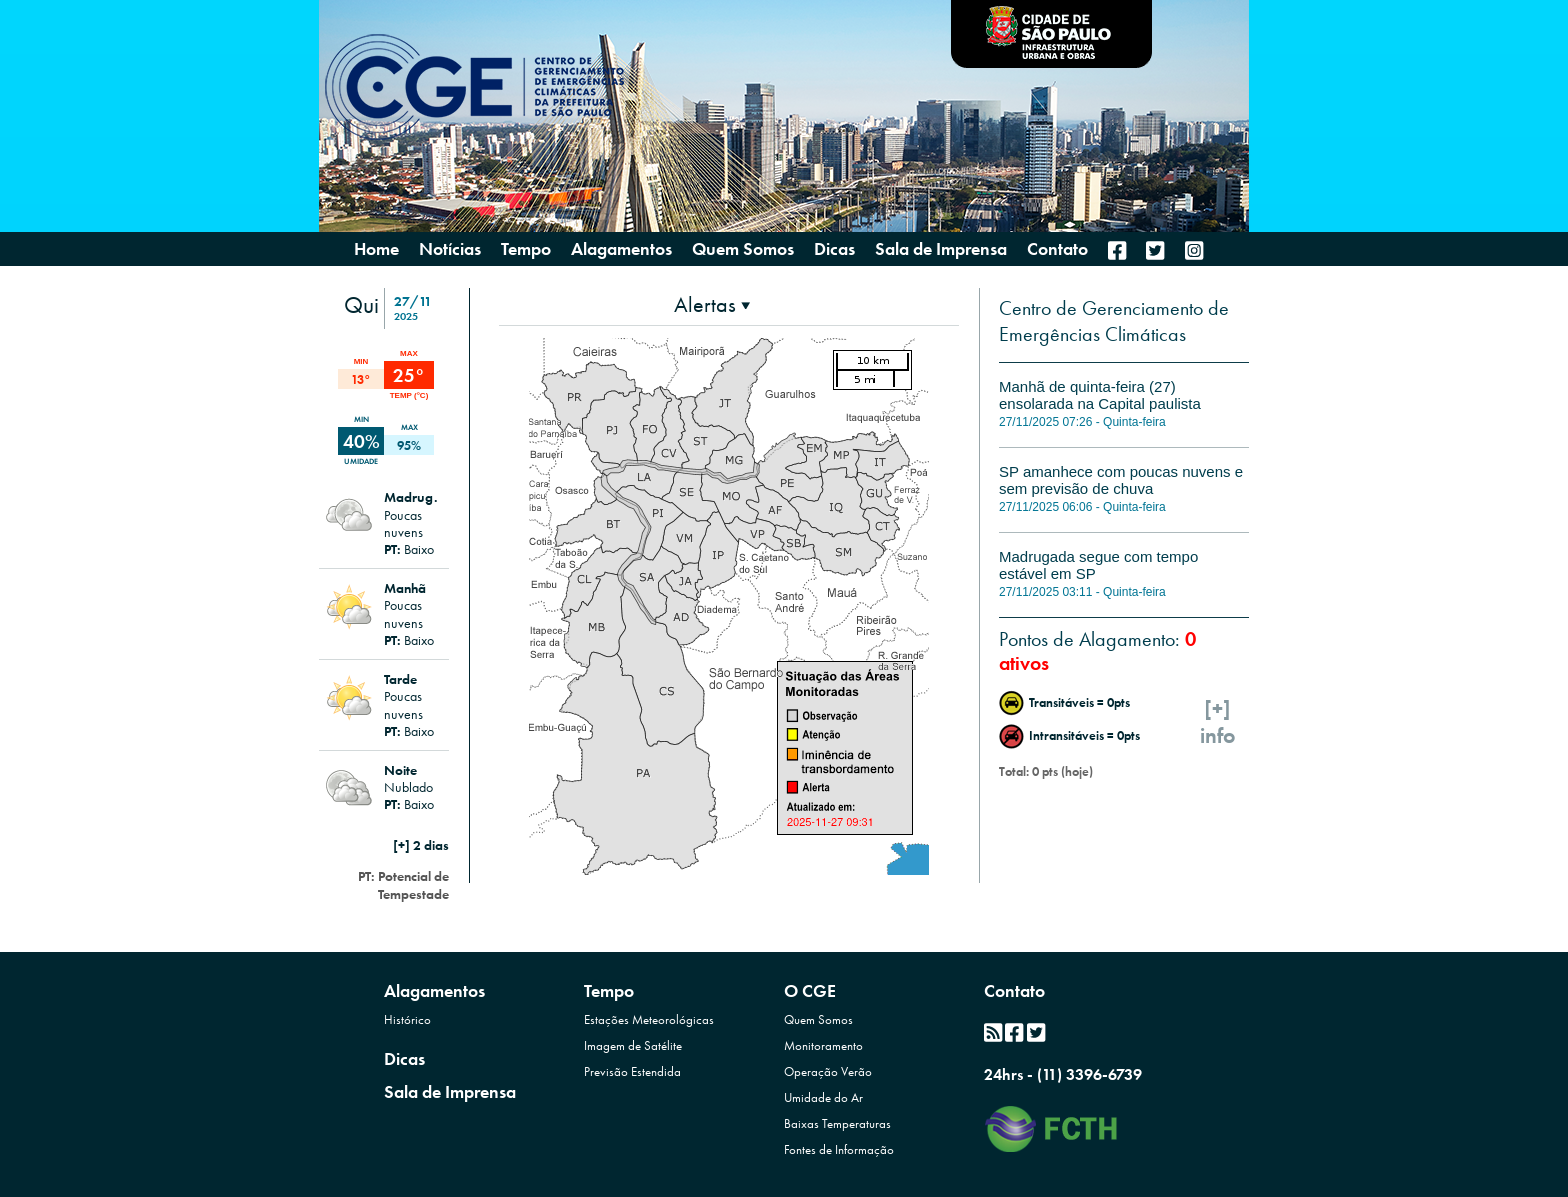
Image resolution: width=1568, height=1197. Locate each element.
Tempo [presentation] (526, 248)
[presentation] (712, 304)
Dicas (404, 1058)
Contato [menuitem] (1057, 249)
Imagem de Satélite (633, 1045)
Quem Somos (818, 1019)
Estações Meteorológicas (649, 1019)
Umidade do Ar (823, 1097)
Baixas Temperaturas (837, 1123)
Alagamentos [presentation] (621, 248)
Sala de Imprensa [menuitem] (941, 249)
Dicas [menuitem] (834, 249)
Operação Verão (828, 1071)
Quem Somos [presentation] (743, 248)
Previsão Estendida (632, 1071)
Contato (1014, 990)
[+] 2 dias (421, 845)
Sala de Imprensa (450, 1091)
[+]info (1218, 722)
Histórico (407, 1019)
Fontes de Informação (839, 1149)
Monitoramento (823, 1045)
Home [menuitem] (376, 249)
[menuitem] (1117, 250)
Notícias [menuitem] (450, 249)
